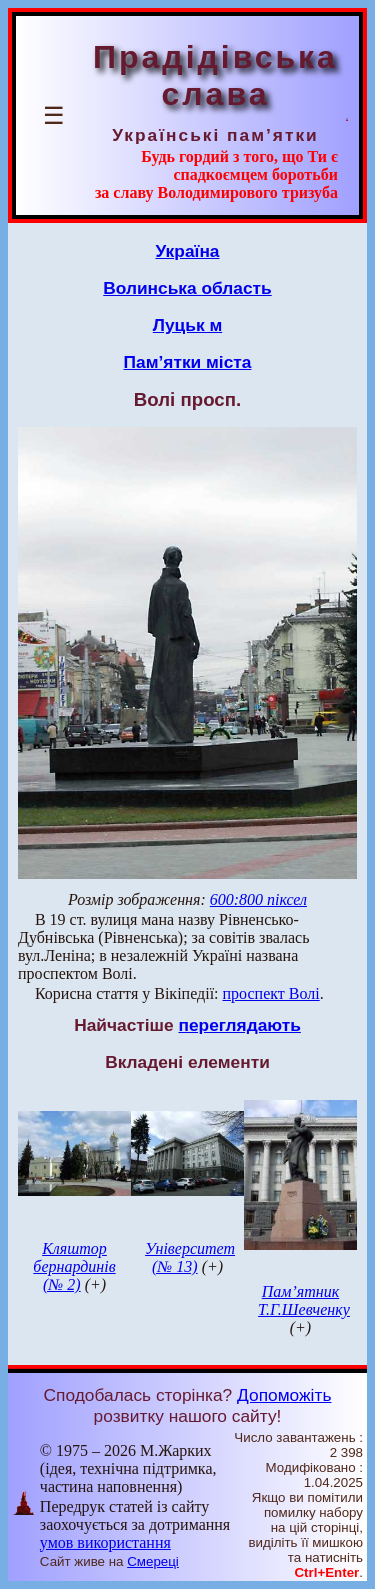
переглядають (239, 1025)
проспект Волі (271, 993)
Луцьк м (187, 325)
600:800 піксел (258, 899)
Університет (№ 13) (190, 1257)
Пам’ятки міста (188, 362)
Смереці (153, 1561)
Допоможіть (284, 1395)
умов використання (105, 1542)
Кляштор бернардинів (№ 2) (74, 1266)
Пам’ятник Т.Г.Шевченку (304, 1300)
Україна (188, 251)
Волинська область (187, 288)
